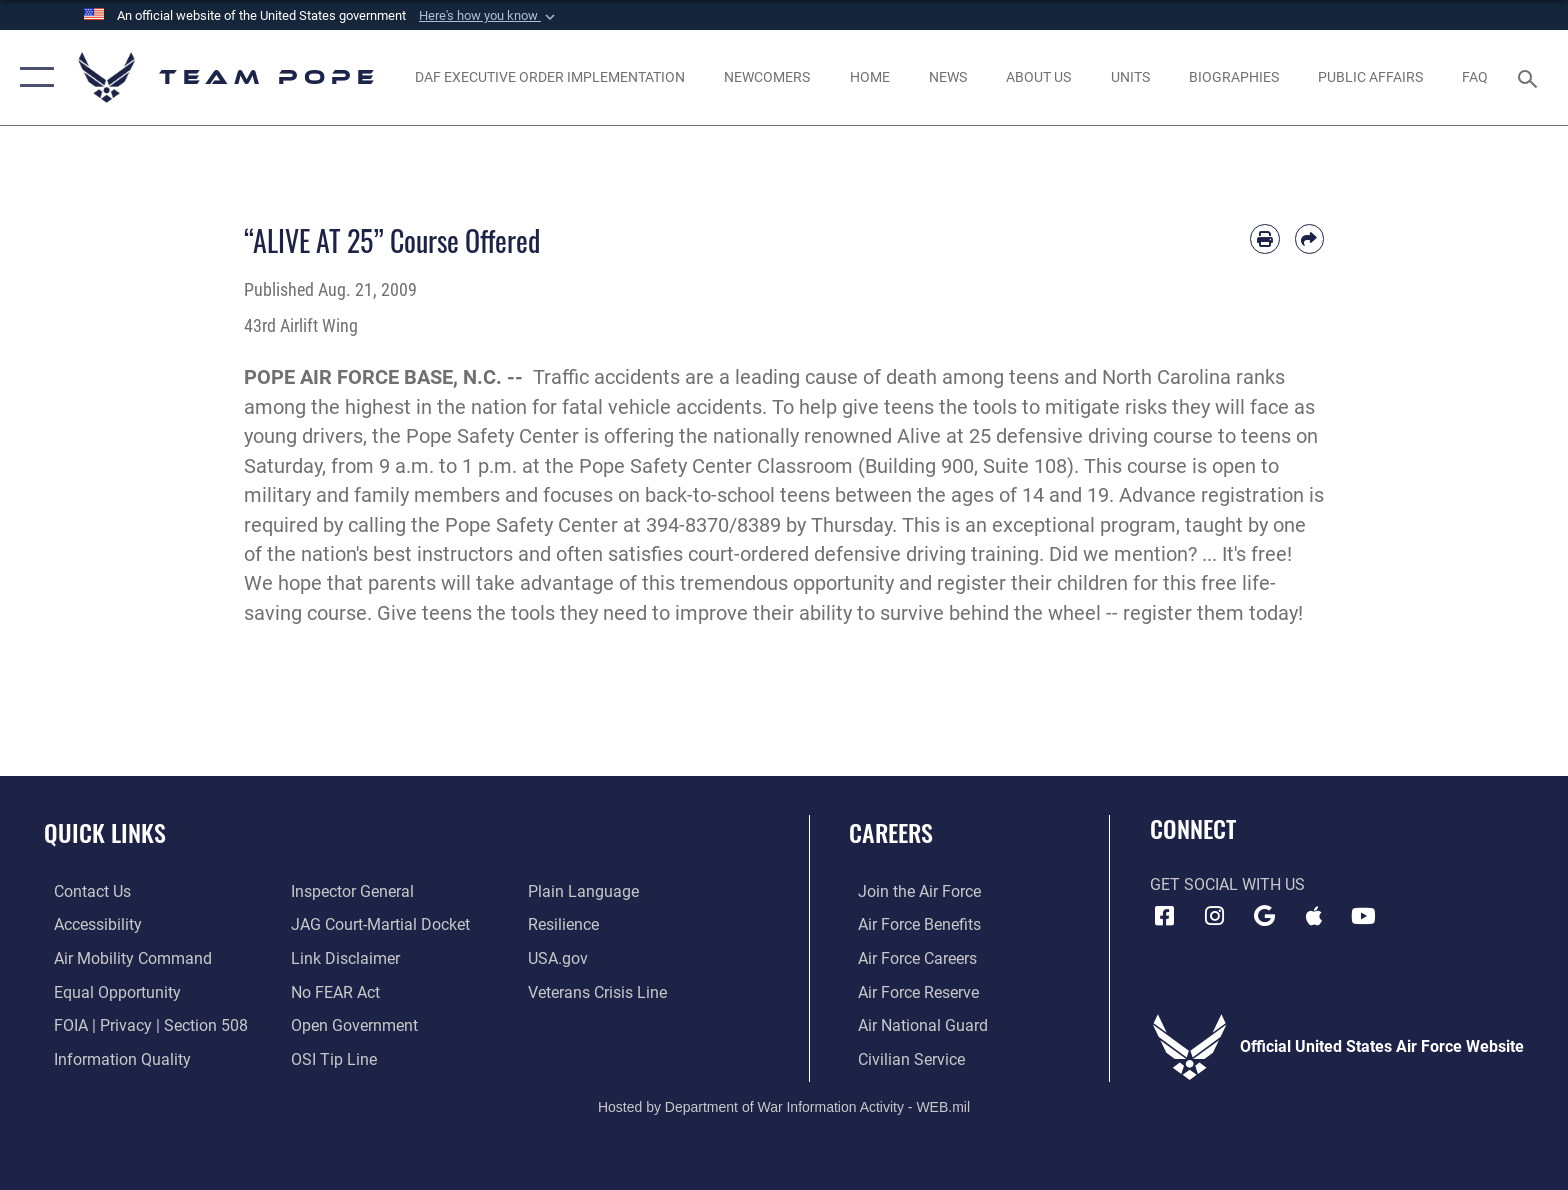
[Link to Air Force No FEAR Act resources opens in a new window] (332, 991)
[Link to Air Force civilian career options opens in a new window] (902, 1058)
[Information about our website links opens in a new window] (342, 958)
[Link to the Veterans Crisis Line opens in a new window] (600, 991)
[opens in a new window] (123, 958)
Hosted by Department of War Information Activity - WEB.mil (784, 1105)
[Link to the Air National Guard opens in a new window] (914, 1024)
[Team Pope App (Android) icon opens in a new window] (1264, 916)
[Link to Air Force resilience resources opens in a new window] (566, 924)
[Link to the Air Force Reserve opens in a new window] (909, 991)
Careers (891, 832)
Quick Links (105, 832)
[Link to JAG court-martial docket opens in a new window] (377, 924)
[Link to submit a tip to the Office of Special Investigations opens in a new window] (331, 1058)
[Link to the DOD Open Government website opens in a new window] (351, 1024)
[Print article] (1264, 238)
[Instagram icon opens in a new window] (1214, 916)
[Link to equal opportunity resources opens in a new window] (107, 991)
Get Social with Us (1227, 884)
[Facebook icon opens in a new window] (1165, 916)
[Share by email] (1309, 238)
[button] (489, 16)
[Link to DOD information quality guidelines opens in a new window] (112, 1058)
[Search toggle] (1530, 77)
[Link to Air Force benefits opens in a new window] (910, 924)
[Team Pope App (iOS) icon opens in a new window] (1314, 916)
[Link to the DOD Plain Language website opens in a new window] (586, 891)
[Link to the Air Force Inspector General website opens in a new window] (349, 891)
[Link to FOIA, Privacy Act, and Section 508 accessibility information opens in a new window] (141, 1024)
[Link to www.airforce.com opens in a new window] (910, 891)
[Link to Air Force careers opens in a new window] (908, 958)
